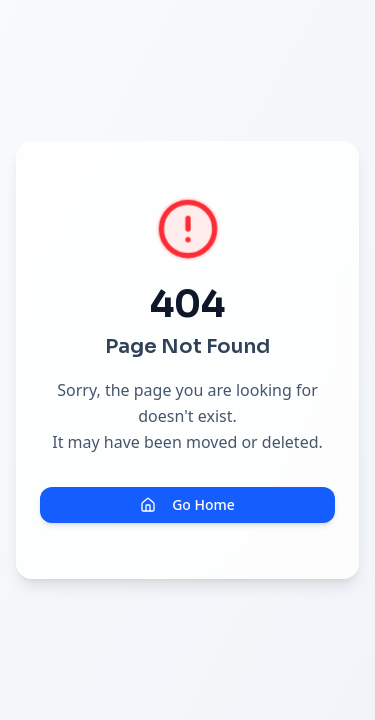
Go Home (187, 504)
